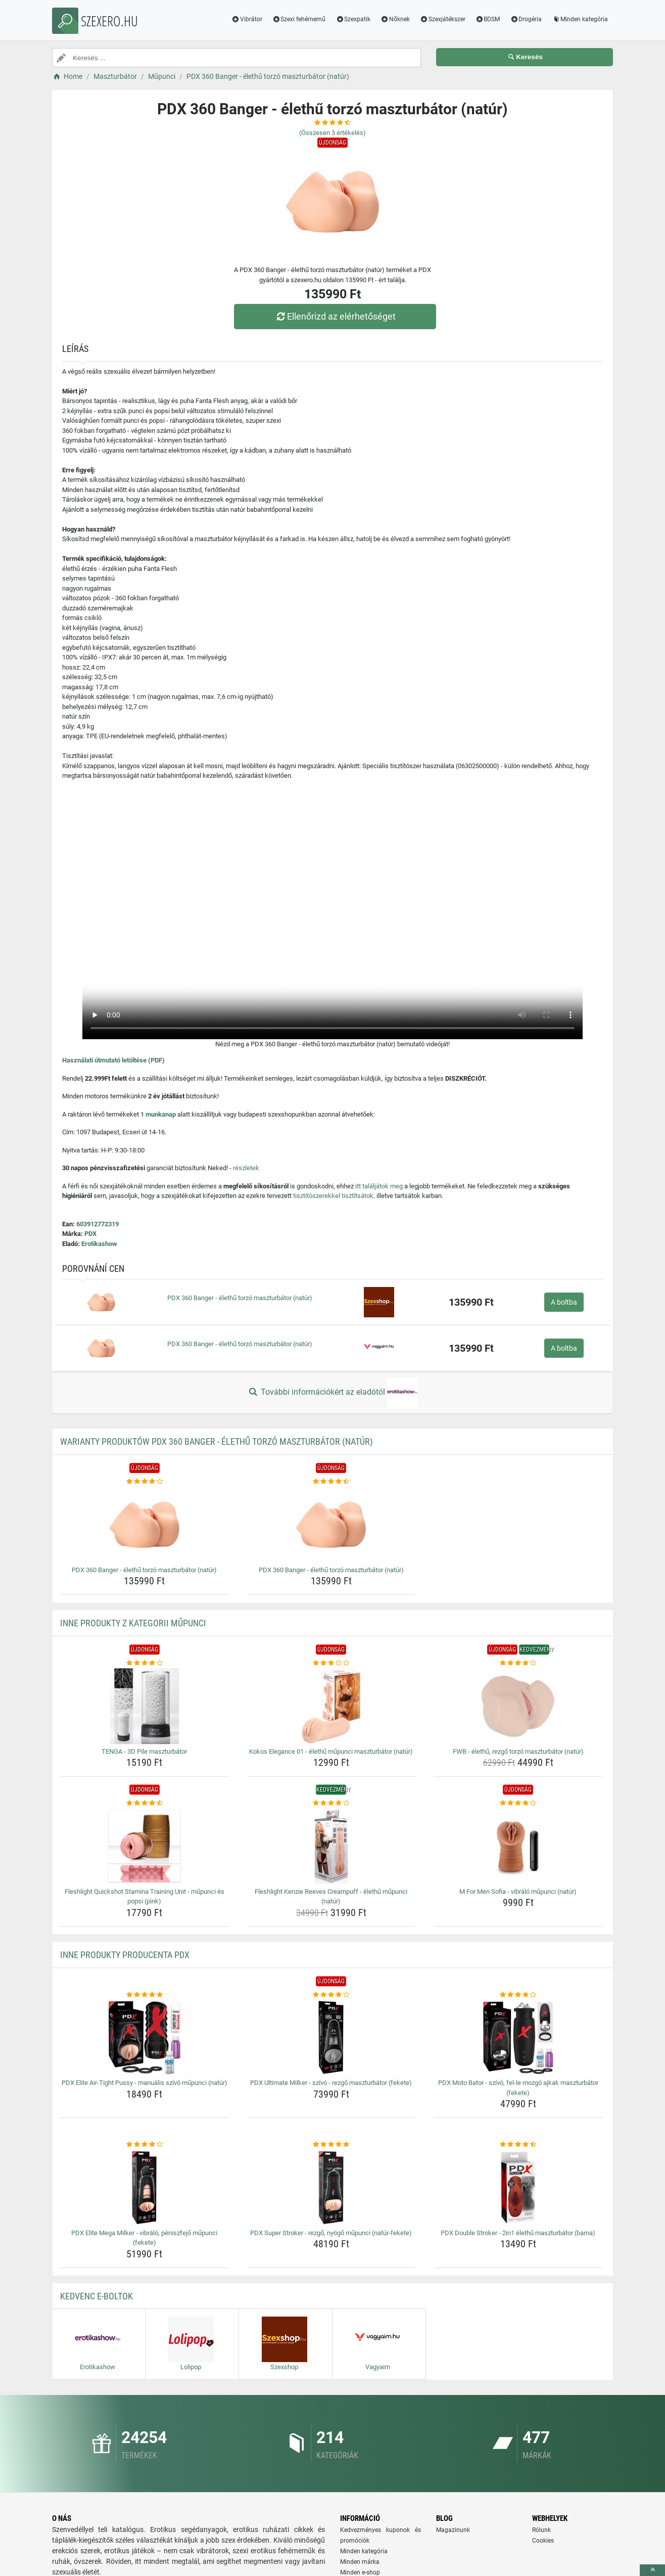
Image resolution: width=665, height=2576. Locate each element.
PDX (90, 1233)
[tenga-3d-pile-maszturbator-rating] (145, 1663)
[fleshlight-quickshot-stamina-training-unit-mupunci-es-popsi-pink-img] (145, 1846)
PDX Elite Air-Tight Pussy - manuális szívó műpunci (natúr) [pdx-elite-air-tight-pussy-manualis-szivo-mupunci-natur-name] (144, 2082)
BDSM (488, 19)
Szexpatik (353, 19)
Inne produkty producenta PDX (124, 1954)
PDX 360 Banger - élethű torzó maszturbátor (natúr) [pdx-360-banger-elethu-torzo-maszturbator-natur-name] (144, 1570)
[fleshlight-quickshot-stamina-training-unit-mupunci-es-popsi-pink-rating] (145, 1803)
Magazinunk (453, 2530)
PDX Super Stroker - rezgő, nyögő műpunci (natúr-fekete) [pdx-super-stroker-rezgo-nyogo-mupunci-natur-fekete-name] (331, 2233)
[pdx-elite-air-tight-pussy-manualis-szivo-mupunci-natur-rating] (145, 1995)
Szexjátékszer (442, 19)
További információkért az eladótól (332, 1393)
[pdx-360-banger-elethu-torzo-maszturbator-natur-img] (145, 1525)
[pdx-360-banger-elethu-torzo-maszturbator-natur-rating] (145, 1482)
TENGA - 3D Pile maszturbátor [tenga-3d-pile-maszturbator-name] (144, 1751)
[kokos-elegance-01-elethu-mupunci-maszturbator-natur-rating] (331, 1663)
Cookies (543, 2540)
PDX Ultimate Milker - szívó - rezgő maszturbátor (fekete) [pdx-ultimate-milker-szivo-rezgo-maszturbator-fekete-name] (331, 2082)
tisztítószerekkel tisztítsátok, (334, 1196)
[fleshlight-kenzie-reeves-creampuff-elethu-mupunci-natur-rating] (331, 1803)
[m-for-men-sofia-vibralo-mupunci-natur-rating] (518, 1803)
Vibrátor (246, 19)
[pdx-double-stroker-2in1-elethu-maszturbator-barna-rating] (518, 2145)
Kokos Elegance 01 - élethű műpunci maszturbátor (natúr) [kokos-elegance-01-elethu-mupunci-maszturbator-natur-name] (331, 1751)
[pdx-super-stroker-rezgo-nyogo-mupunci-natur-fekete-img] (331, 2188)
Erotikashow (99, 1244)
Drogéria (526, 19)
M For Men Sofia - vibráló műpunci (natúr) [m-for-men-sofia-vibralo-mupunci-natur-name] (518, 1891)
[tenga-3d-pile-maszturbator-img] (145, 1706)
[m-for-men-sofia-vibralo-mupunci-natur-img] (518, 1846)
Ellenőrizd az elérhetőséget (335, 316)
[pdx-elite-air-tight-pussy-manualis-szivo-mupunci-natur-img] (145, 2037)
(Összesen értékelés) (332, 133)
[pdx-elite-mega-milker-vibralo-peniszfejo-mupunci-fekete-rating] (145, 2145)
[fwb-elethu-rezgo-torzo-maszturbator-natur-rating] (518, 1663)
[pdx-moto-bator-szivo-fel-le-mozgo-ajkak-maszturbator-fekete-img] (518, 2037)
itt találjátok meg (379, 1186)
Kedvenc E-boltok (96, 2296)
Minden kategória (580, 19)
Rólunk (541, 2530)
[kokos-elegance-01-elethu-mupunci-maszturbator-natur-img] (331, 1706)
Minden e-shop (360, 2572)
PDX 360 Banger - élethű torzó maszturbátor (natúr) (239, 1298)
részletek (246, 1168)
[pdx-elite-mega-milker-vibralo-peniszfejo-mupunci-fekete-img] (145, 2188)
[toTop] (652, 2570)
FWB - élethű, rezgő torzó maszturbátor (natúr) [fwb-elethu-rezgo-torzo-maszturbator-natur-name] (518, 1751)
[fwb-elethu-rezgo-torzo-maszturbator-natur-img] (518, 1706)
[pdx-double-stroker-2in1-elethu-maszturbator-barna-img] (518, 2188)
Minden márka (359, 2561)
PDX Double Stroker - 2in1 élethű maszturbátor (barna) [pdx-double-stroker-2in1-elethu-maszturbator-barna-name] (518, 2233)
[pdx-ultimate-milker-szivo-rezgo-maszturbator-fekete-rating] (331, 1995)
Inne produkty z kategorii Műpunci (133, 1623)
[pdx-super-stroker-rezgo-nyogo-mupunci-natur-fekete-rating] (331, 2145)
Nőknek (395, 19)
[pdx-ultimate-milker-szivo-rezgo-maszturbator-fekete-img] (331, 2037)
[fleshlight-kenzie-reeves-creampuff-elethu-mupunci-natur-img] (331, 1846)
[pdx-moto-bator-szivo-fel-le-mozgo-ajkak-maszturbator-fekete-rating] (518, 1995)
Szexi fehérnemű (299, 19)
